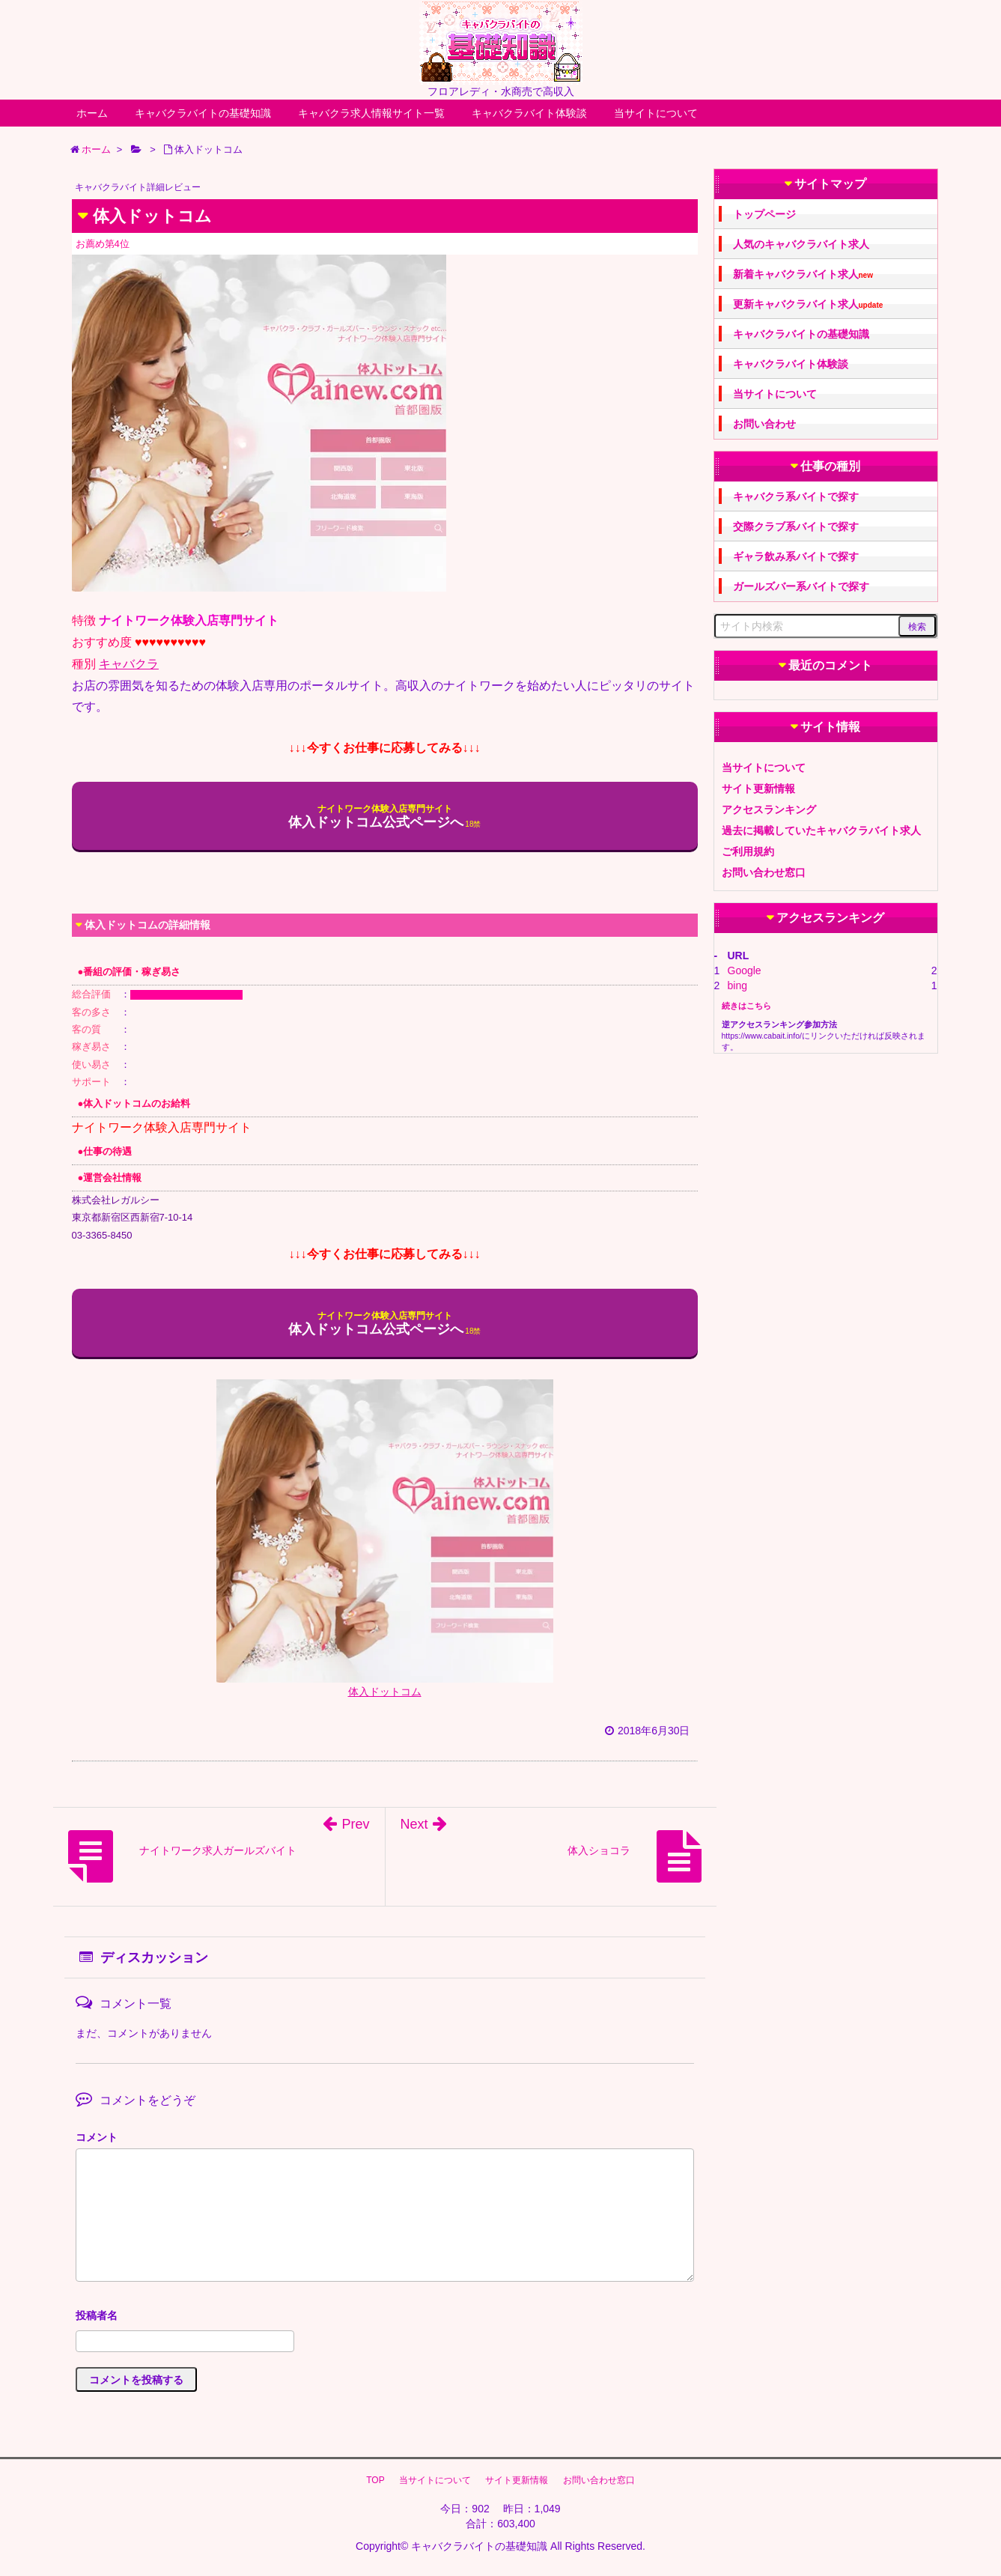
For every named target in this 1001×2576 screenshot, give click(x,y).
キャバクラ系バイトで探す (796, 496)
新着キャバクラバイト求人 (803, 274)
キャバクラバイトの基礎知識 (203, 113)
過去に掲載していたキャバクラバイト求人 (821, 830)
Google (744, 970)
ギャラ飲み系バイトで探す (796, 556)
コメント (97, 2137)
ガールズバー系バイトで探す (801, 586)
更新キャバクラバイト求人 (808, 304)
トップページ (764, 214)
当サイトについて (656, 113)
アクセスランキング (769, 809)
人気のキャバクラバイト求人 (801, 244)
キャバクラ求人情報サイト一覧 (371, 113)
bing (737, 985)
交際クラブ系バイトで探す (796, 526)
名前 (385, 2317)
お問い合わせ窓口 (764, 872)
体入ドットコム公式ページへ (375, 817)
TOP (375, 2480)
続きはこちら (746, 1005)
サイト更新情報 (758, 789)
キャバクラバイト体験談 (529, 113)
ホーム (92, 113)
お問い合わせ (764, 424)
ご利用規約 (748, 851)
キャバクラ (129, 663)
